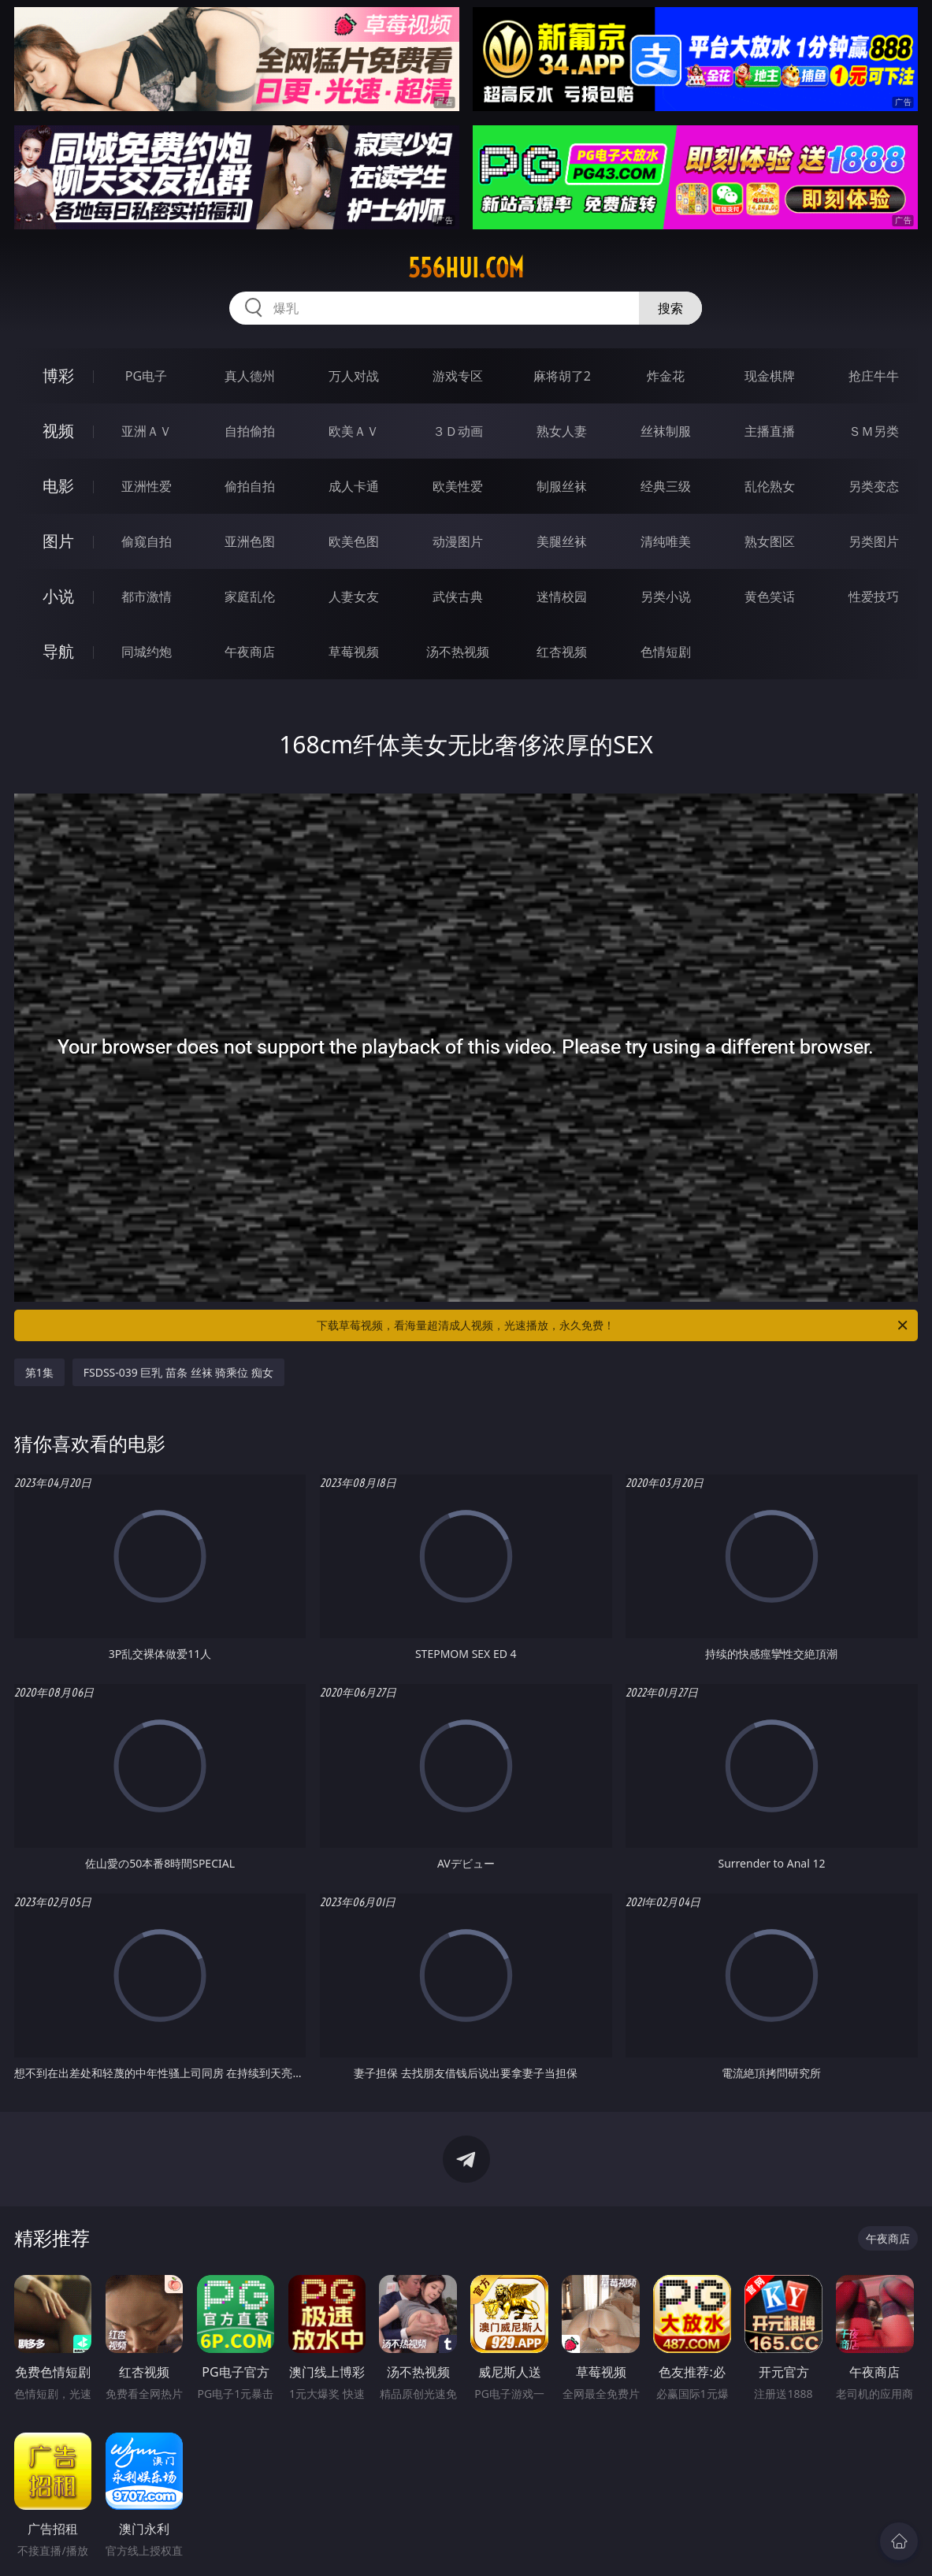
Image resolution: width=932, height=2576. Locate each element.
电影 (58, 485)
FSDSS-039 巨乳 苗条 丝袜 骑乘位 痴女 (178, 1372)
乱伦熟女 (769, 486)
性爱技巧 (873, 596)
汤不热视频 (457, 651)
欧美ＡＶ (354, 431)
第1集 (39, 1372)
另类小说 (666, 596)
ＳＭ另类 (873, 431)
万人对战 (354, 376)
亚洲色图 (250, 541)
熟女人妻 (562, 431)
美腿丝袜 (562, 541)
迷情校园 (562, 596)
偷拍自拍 (250, 486)
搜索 (670, 308)
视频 (58, 430)
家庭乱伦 (250, 596)
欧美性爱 (458, 486)
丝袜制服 (666, 431)
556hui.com (466, 268)
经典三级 (666, 486)
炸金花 (666, 376)
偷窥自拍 (146, 541)
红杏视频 (562, 651)
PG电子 (146, 376)
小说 (58, 596)
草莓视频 (354, 651)
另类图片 (873, 541)
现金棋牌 (769, 376)
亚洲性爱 (146, 486)
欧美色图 (354, 541)
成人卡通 (354, 486)
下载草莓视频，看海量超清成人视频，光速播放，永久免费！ (613, 1325)
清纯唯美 (666, 541)
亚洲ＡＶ (146, 431)
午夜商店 (250, 651)
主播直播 (769, 431)
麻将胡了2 (562, 376)
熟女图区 (769, 541)
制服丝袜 (562, 486)
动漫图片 (458, 541)
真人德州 (250, 376)
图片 (58, 541)
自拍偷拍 (250, 431)
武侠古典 (458, 596)
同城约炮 (146, 651)
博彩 (58, 375)
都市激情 (146, 596)
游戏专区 (458, 376)
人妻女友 (354, 596)
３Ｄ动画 (458, 431)
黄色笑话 (769, 596)
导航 (58, 651)
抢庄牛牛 (873, 376)
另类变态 (873, 486)
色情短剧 (666, 651)
